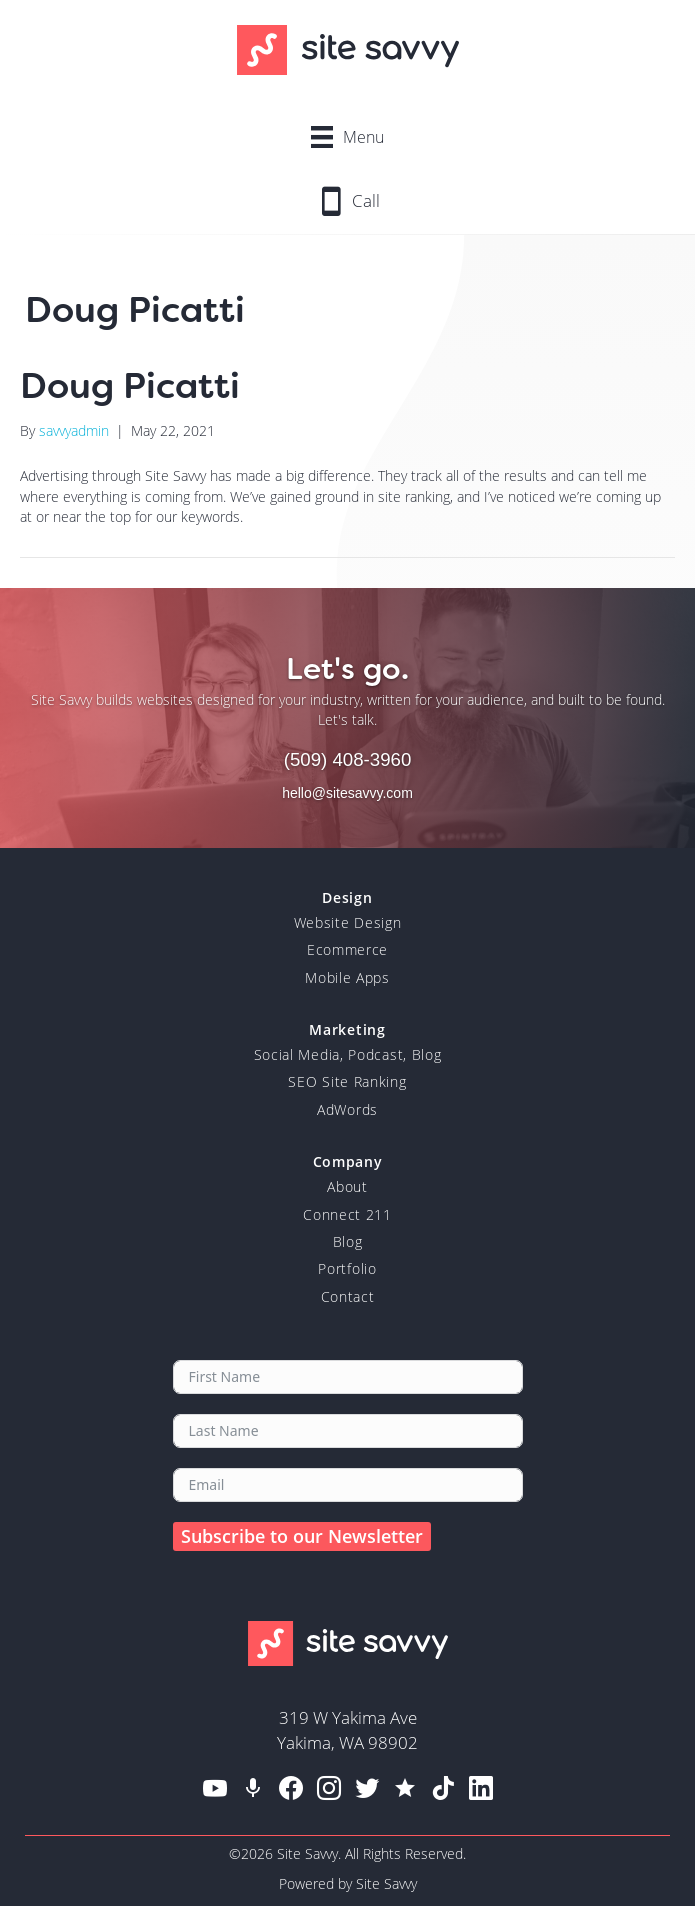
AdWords (347, 1109)
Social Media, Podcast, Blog (348, 1054)
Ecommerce (347, 949)
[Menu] (347, 136)
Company (348, 1161)
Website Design (348, 922)
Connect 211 (347, 1214)
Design (347, 897)
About (347, 1186)
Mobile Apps (347, 977)
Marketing (347, 1029)
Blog (348, 1241)
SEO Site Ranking (347, 1081)
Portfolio (347, 1268)
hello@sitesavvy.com (347, 793)
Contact (348, 1296)
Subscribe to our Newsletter (302, 1536)
